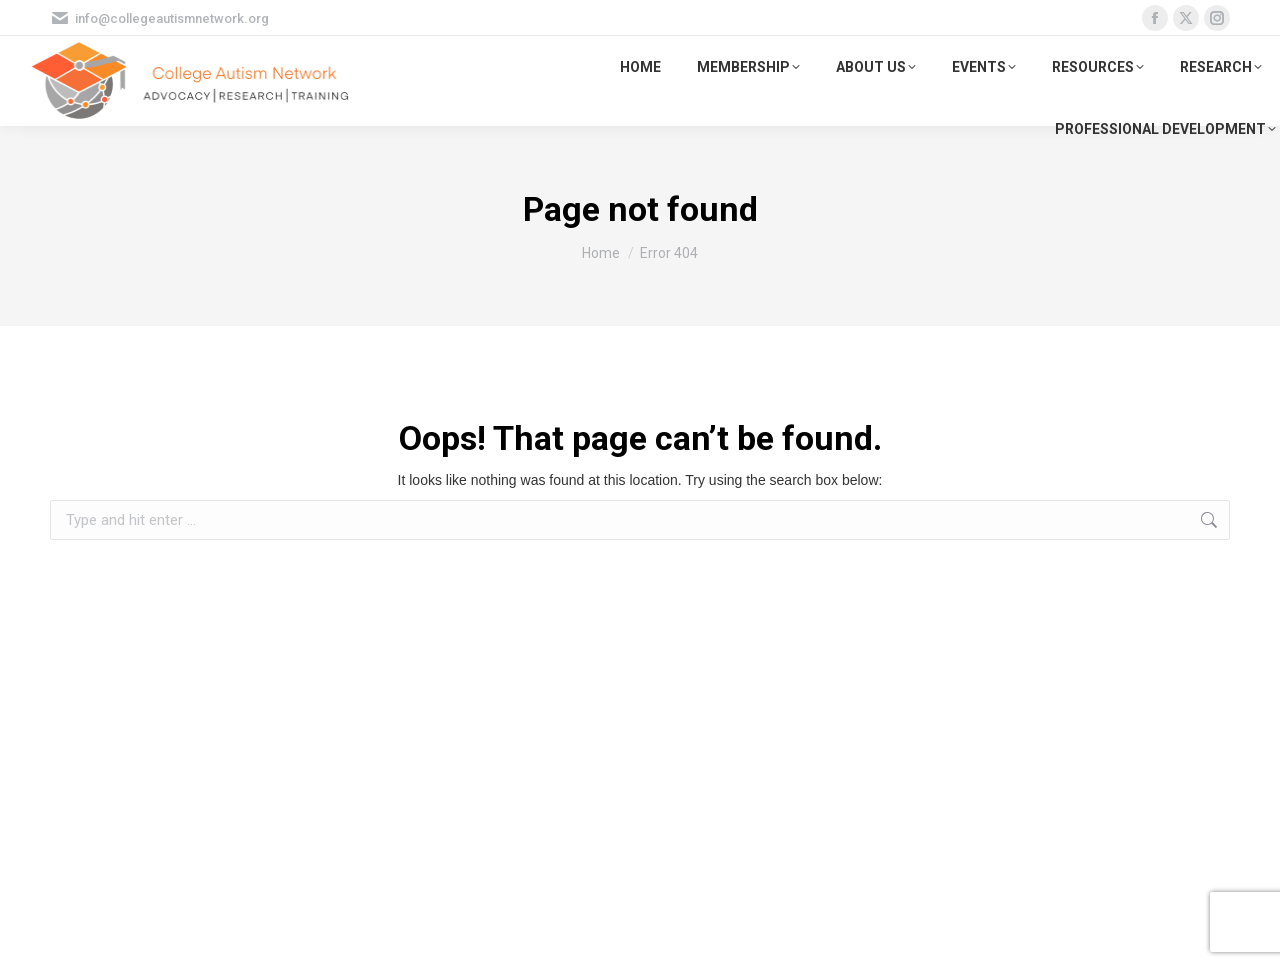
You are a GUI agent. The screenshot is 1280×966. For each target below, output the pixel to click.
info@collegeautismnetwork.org (159, 18)
